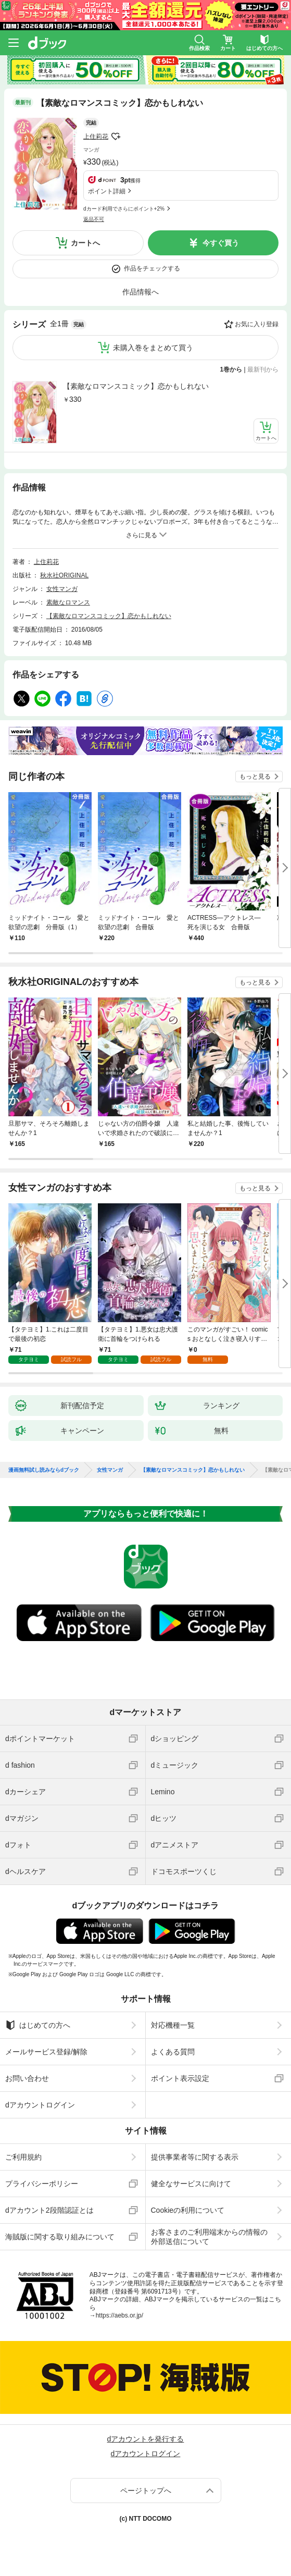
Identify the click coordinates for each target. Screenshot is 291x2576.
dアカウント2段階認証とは (49, 2210)
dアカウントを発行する (145, 2439)
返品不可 (93, 219)
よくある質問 (173, 2052)
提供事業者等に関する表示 (194, 2157)
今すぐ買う (221, 243)
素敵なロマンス (68, 602)
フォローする (115, 136)
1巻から (231, 369)
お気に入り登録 (257, 324)
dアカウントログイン (40, 2105)
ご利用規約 (23, 2157)
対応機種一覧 (173, 2025)
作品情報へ (140, 292)
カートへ (85, 243)
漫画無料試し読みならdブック (43, 1470)
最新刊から (263, 369)
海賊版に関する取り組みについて (60, 2237)
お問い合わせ (27, 2078)
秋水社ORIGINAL (64, 575)
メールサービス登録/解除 (46, 2052)
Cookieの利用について (188, 2210)
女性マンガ (62, 589)
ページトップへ (145, 2490)
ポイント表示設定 (180, 2078)
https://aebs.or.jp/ (119, 2315)
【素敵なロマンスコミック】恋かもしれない (136, 386)
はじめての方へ (37, 2025)
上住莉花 (95, 136)
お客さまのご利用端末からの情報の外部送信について (209, 2237)
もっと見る (255, 776)
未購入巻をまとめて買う (153, 347)
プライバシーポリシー (41, 2183)
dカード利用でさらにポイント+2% (124, 209)
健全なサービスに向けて (191, 2183)
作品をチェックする (152, 268)
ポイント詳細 (106, 191)
